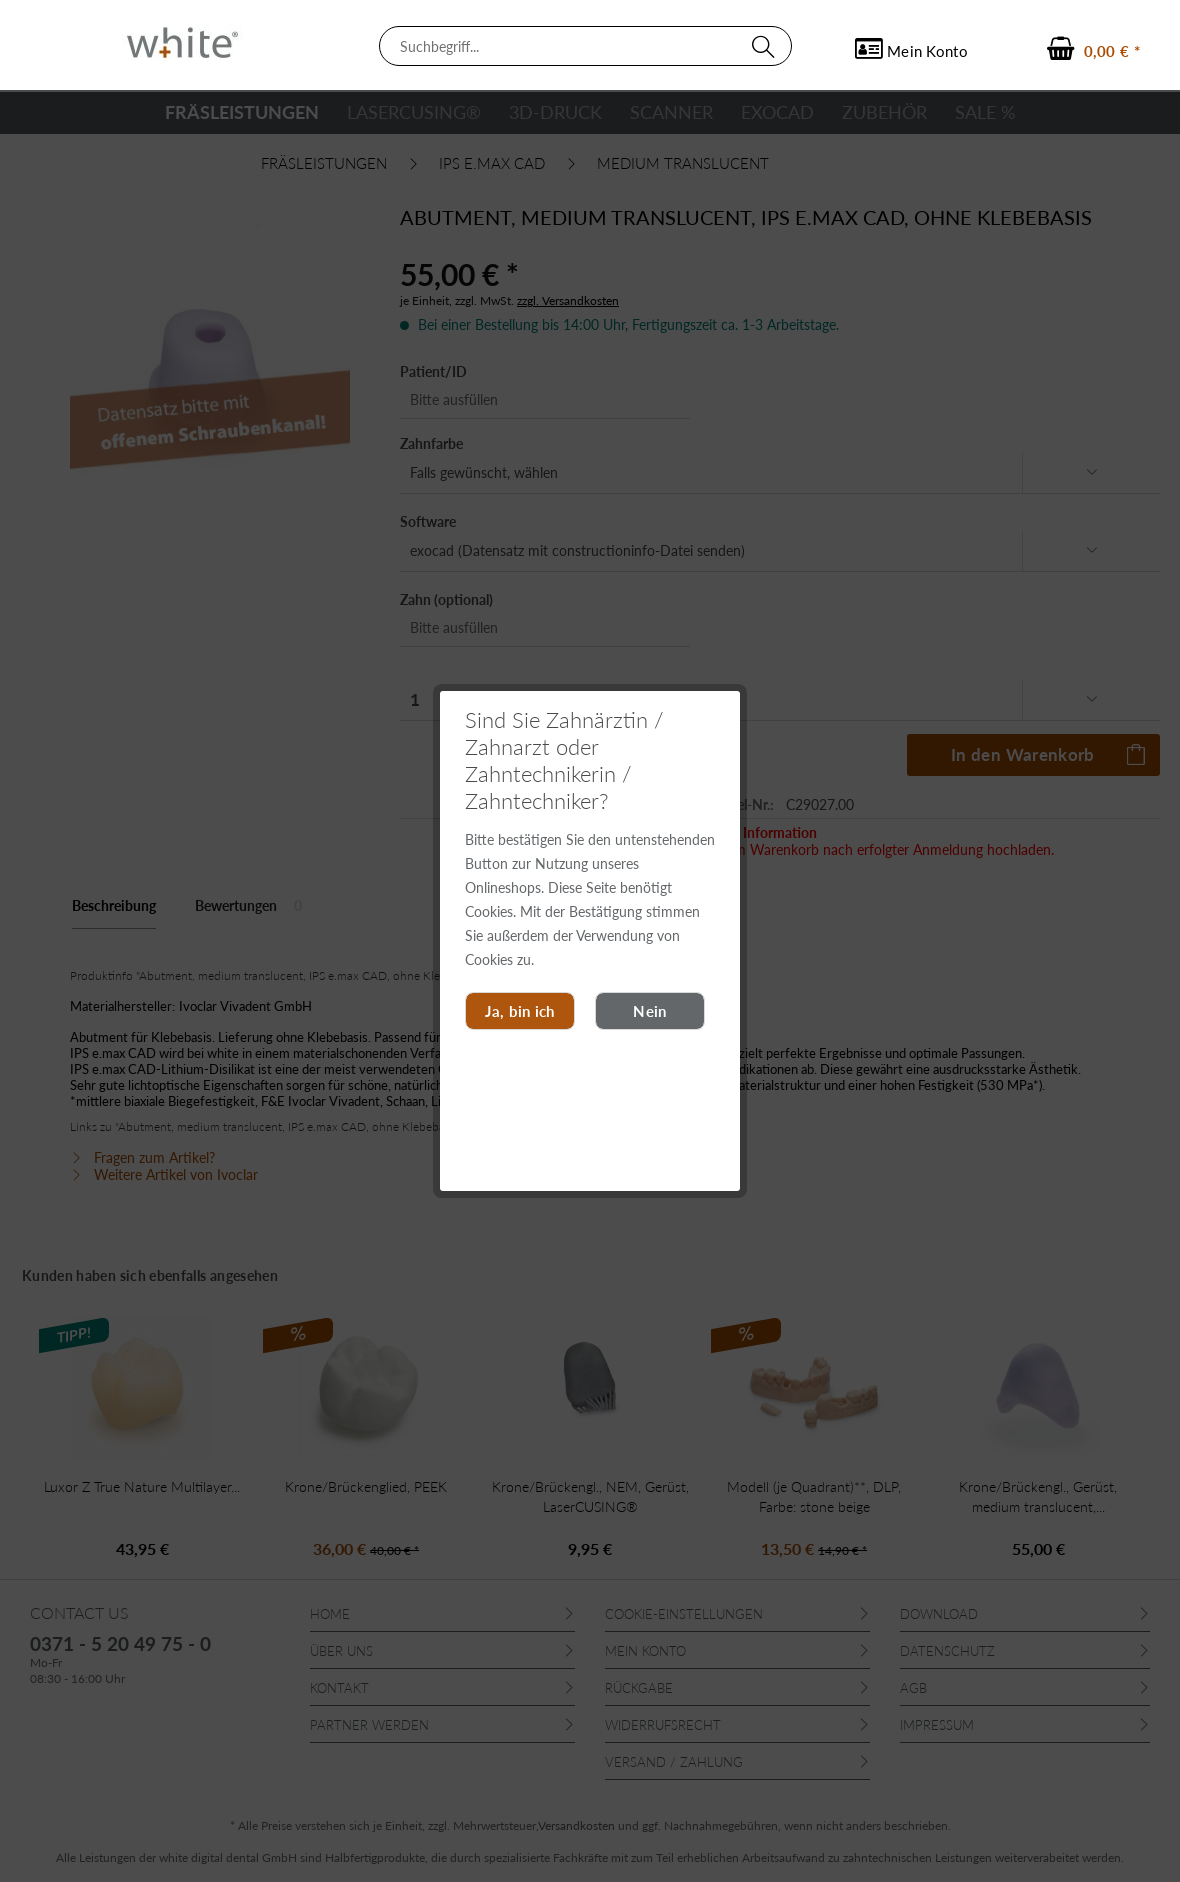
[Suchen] (767, 46)
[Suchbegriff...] (585, 46)
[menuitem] (585, 46)
